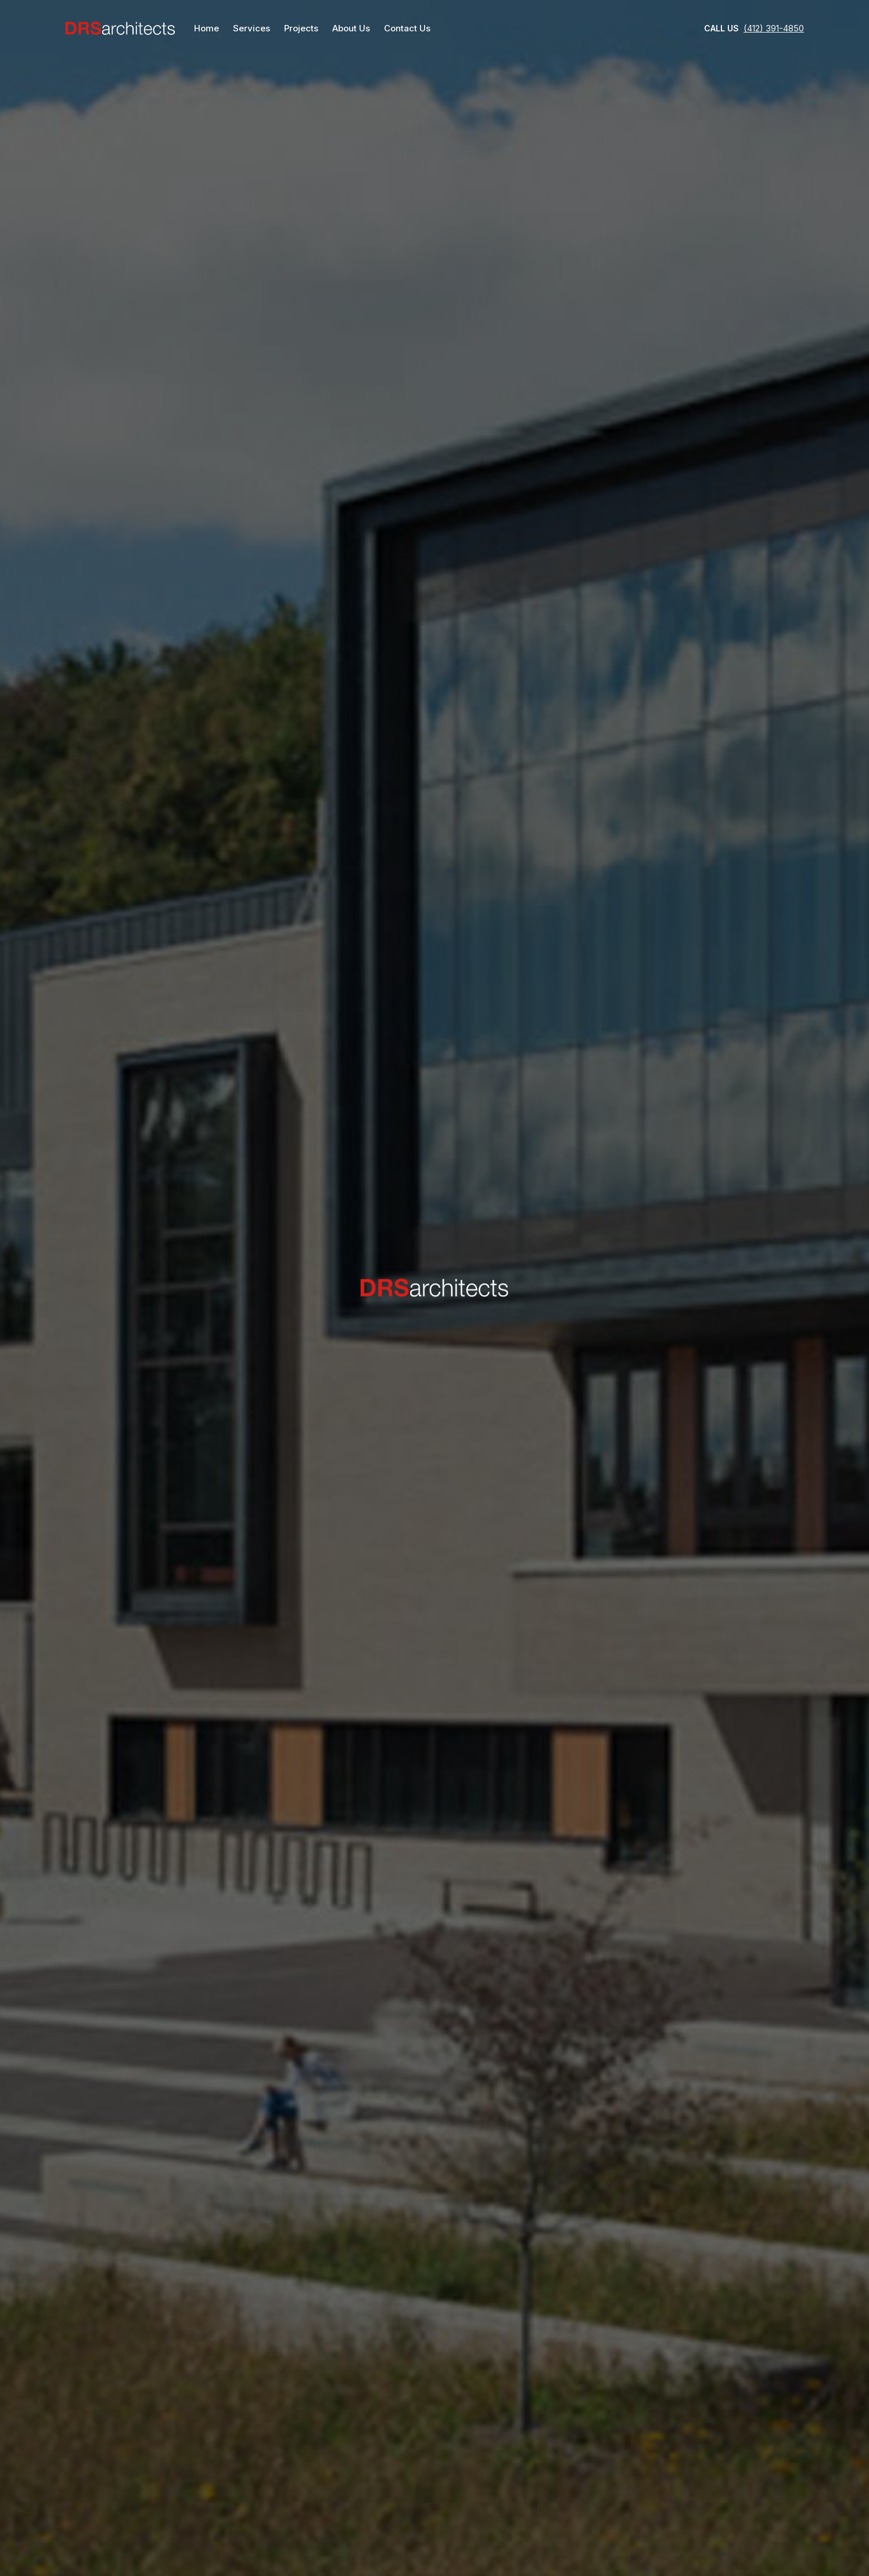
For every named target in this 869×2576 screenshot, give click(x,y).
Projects (301, 28)
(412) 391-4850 (774, 28)
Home (206, 28)
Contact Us (407, 28)
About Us (351, 28)
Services (251, 28)
